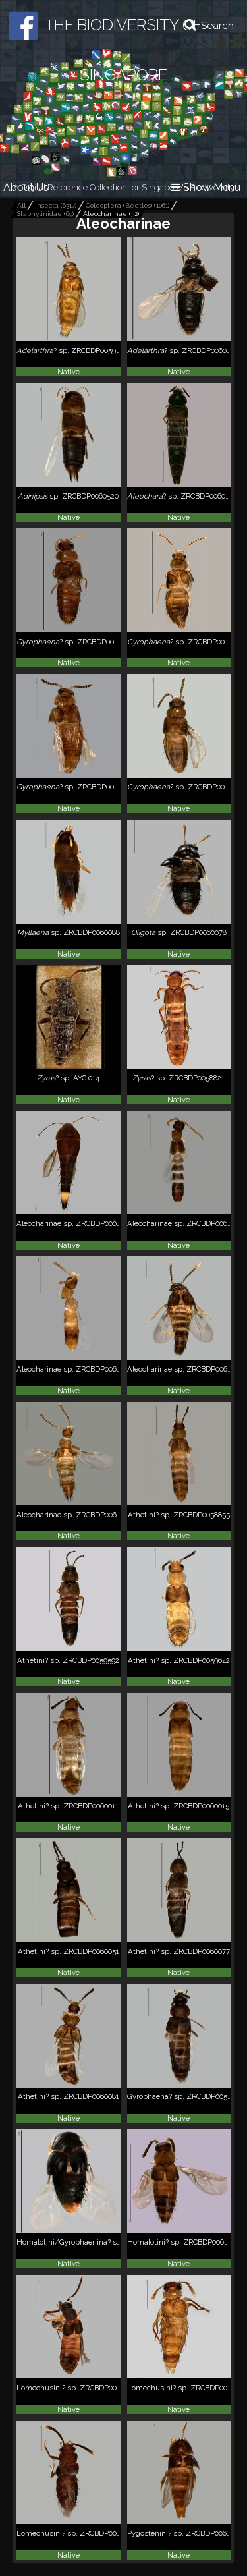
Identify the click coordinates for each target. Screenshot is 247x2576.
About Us (26, 187)
